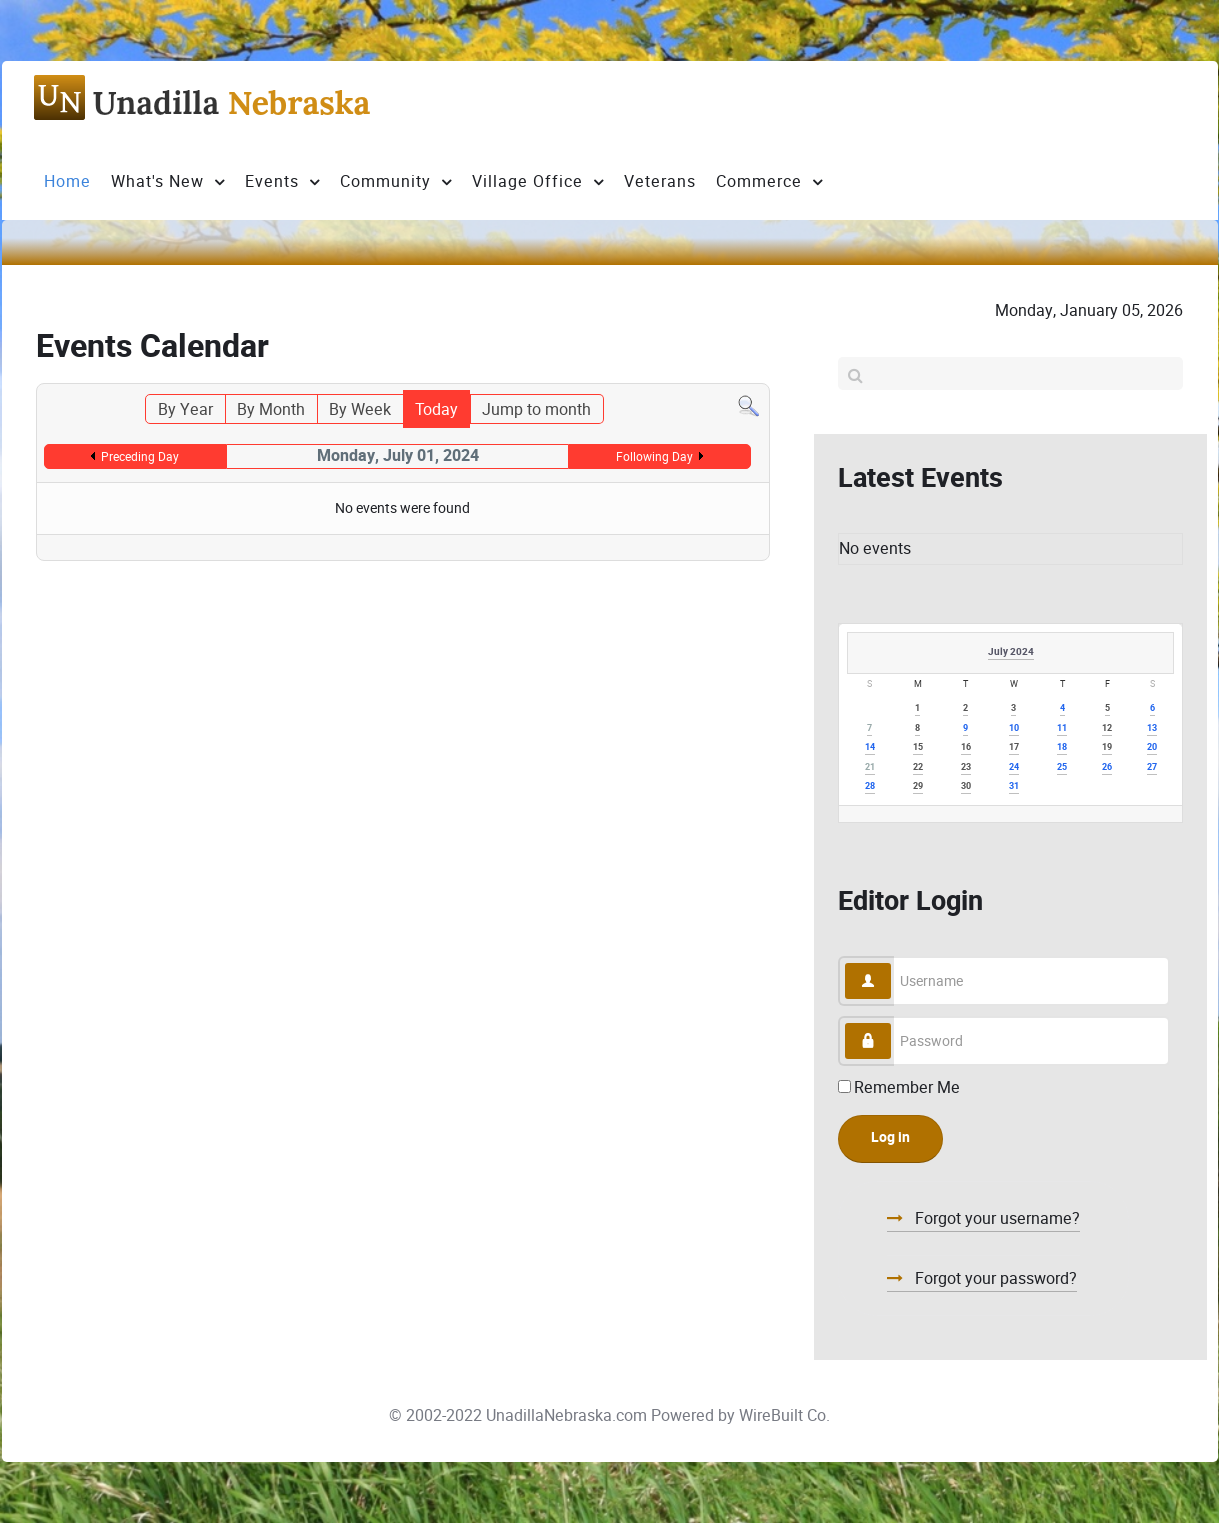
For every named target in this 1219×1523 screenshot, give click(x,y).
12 (1107, 728)
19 (1107, 747)
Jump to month (536, 409)
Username (891, 963)
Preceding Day (140, 456)
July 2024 (1011, 652)
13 (1152, 728)
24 (1014, 767)
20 (1152, 747)
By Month (271, 409)
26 (1107, 767)
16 (966, 747)
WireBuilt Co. (784, 1415)
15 (918, 747)
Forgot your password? (994, 1278)
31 (1014, 786)
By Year (185, 409)
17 (1014, 747)
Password (891, 1023)
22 (918, 767)
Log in (890, 1137)
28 (870, 786)
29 (918, 786)
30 (966, 786)
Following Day (654, 456)
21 (870, 767)
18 (1062, 747)
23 (966, 767)
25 (1062, 767)
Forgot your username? (995, 1218)
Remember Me (907, 1087)
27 (1152, 767)
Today (436, 409)
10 (1014, 728)
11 (1062, 728)
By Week (360, 409)
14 (870, 747)
